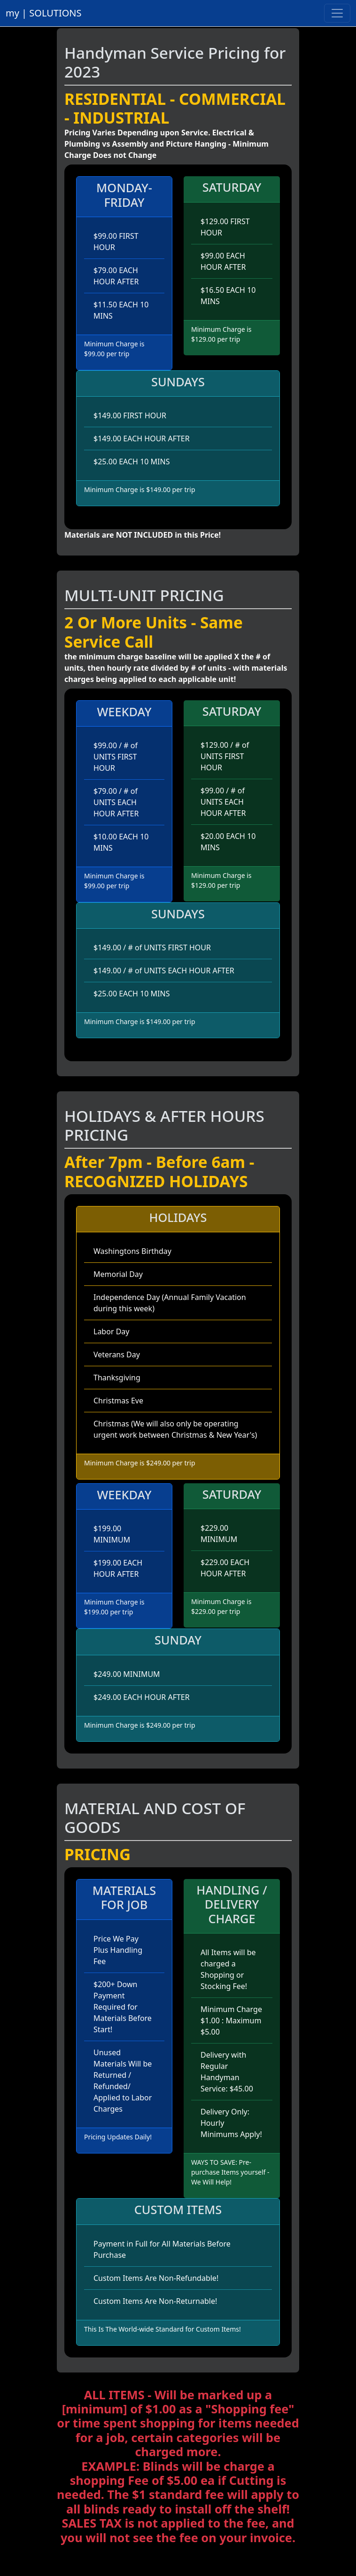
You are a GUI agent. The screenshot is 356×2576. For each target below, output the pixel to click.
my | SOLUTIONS (44, 13)
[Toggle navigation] (337, 13)
